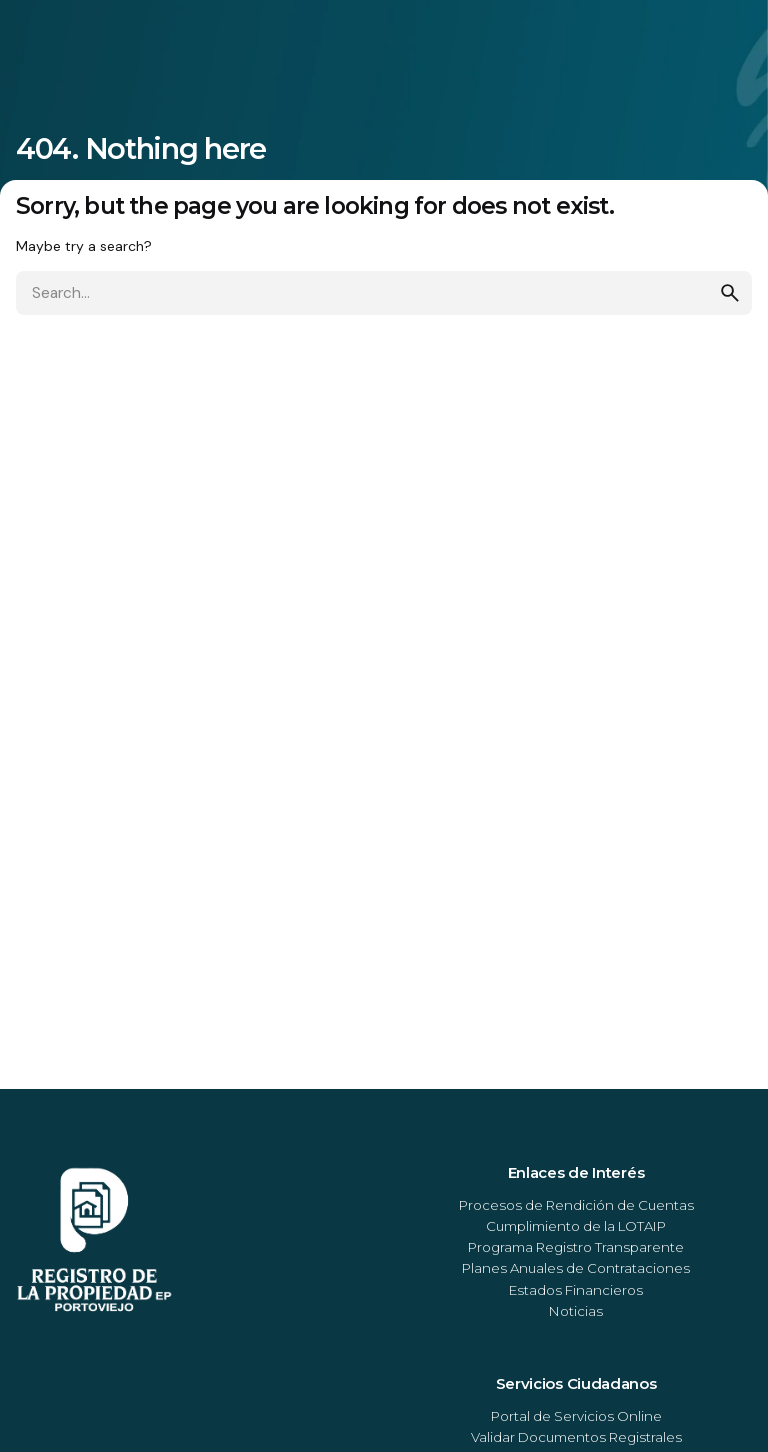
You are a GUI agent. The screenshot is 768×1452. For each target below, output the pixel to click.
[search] (730, 293)
